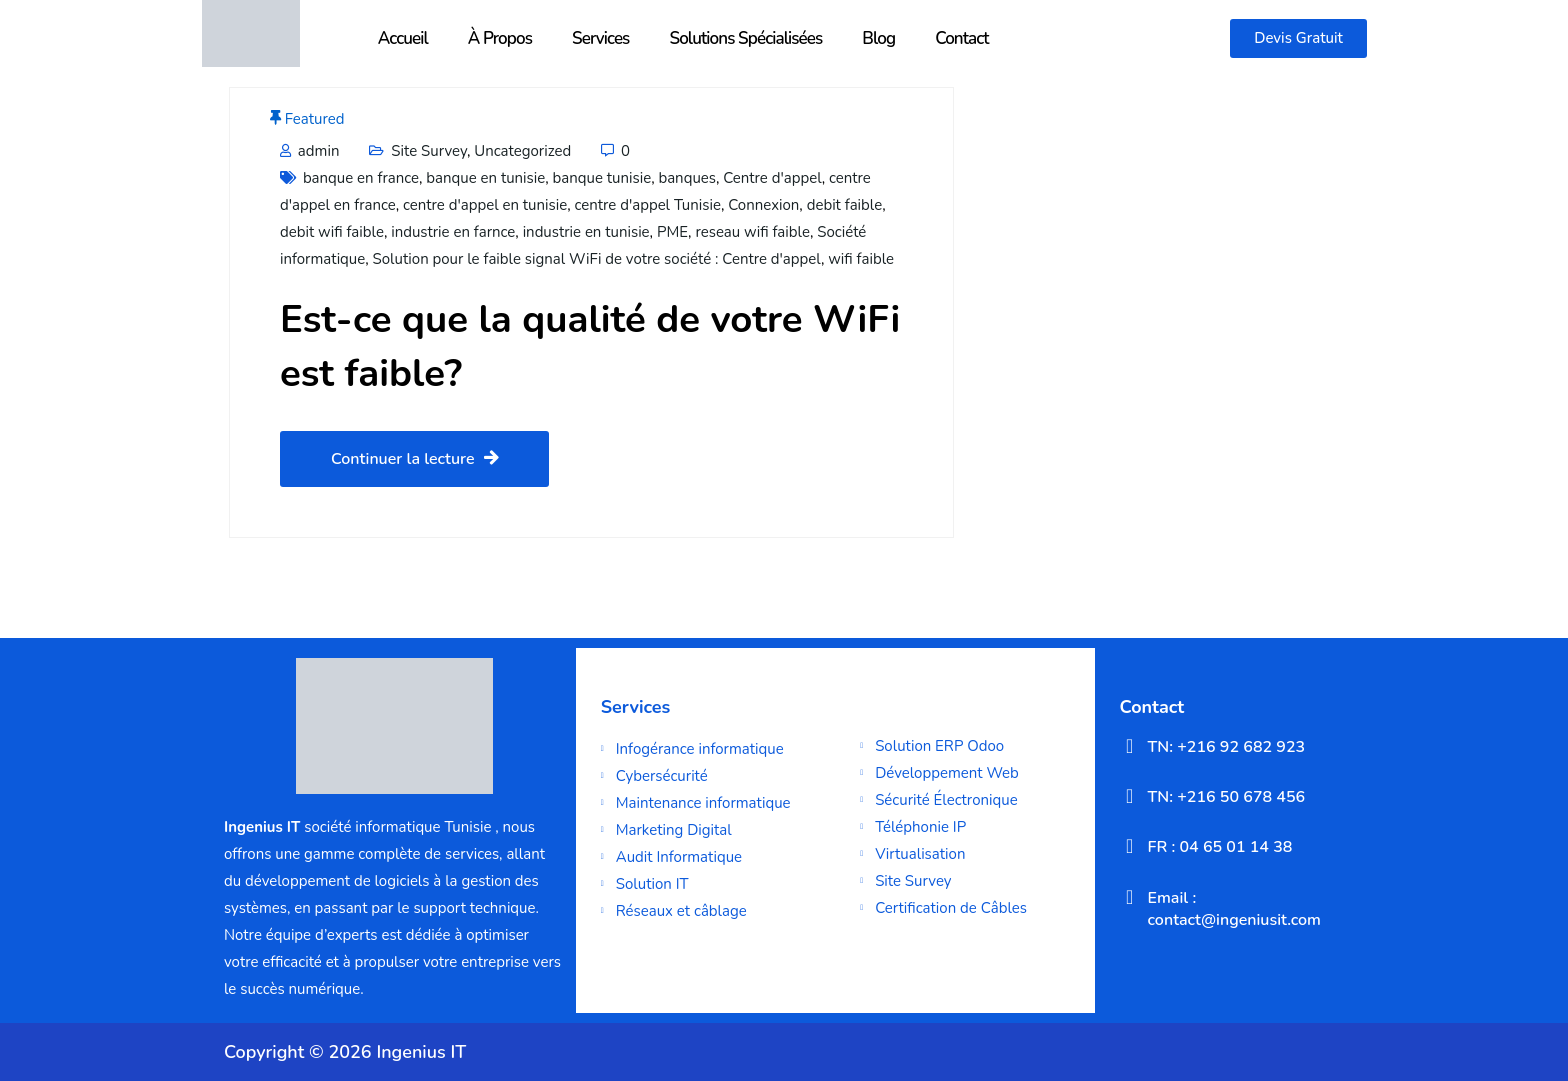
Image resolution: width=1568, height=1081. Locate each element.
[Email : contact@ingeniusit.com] (1130, 897)
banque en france (361, 178)
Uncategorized (522, 151)
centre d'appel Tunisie (647, 205)
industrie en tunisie (586, 232)
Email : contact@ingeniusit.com (1234, 909)
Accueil (403, 38)
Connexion (763, 205)
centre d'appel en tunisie (485, 205)
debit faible (845, 205)
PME (672, 232)
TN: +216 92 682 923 (1227, 747)
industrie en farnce (453, 232)
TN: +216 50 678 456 (1227, 797)
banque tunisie (602, 178)
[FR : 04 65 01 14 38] (1130, 846)
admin (309, 151)
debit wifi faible (332, 232)
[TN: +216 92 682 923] (1130, 746)
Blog (878, 38)
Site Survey (429, 151)
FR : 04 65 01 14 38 (1220, 847)
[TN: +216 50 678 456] (1130, 796)
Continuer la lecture (414, 459)
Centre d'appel (772, 178)
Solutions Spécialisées (745, 38)
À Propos (500, 38)
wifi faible (861, 259)
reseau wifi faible (752, 232)
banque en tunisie (485, 178)
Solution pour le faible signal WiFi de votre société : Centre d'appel (597, 259)
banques (687, 178)
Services (600, 38)
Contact (962, 38)
